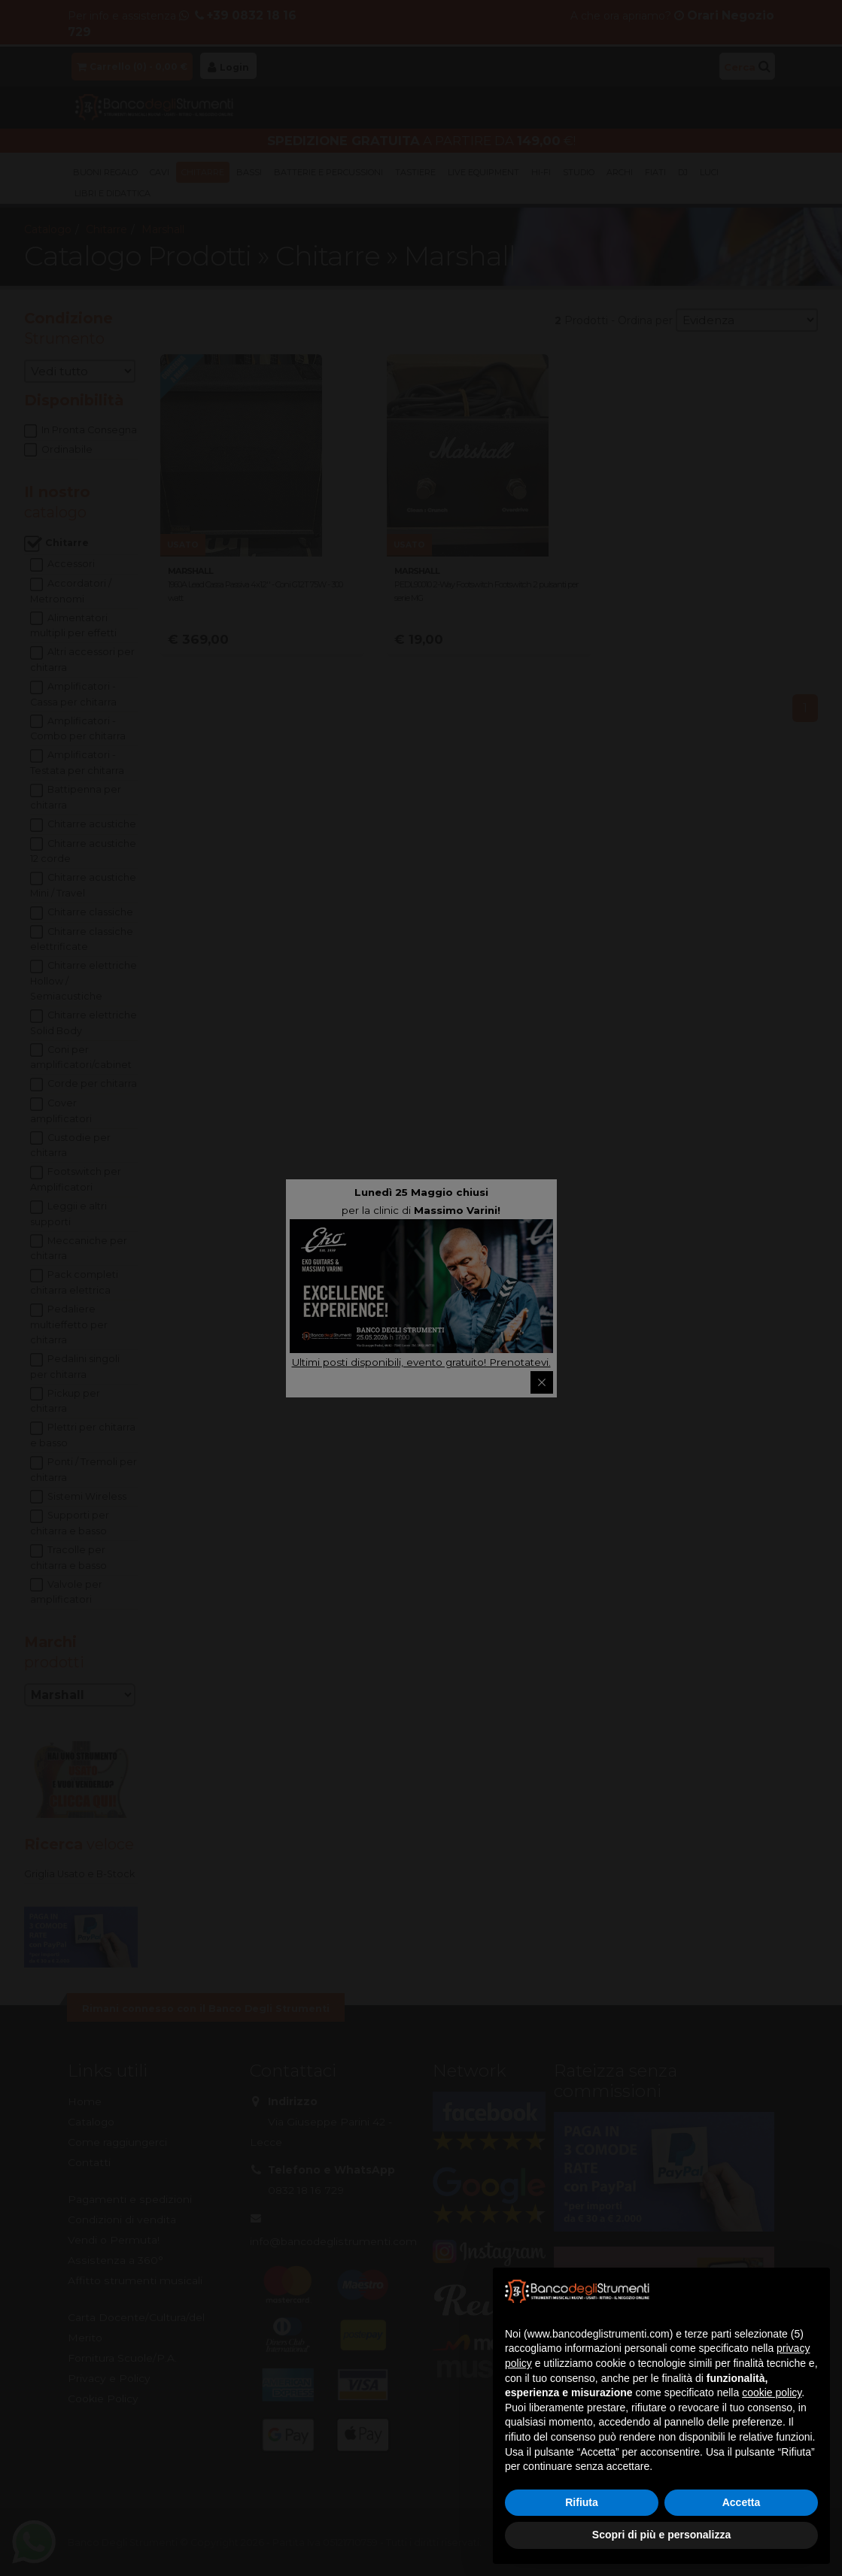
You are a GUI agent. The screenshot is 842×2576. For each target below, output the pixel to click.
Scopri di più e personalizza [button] (661, 2535)
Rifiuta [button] (581, 2502)
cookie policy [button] (771, 2392)
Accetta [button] (741, 2502)
